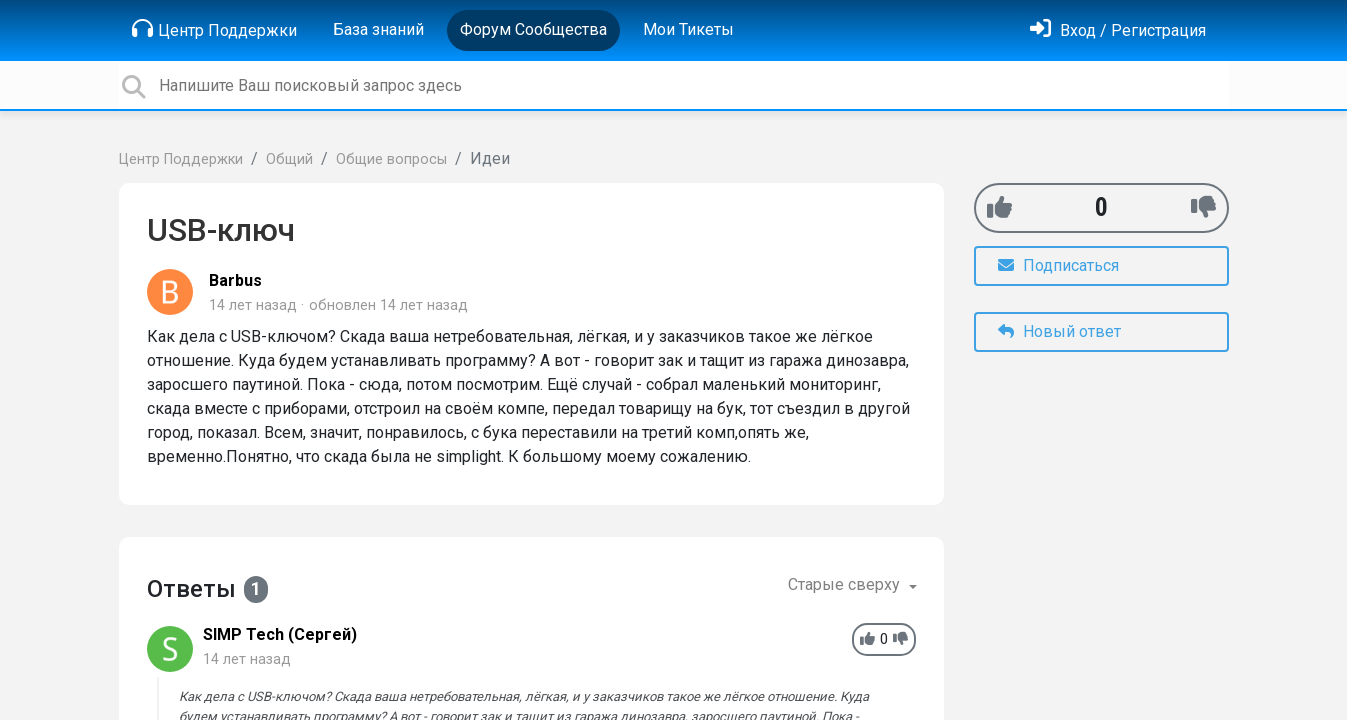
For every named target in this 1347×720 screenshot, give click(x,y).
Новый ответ (1059, 331)
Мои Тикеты (688, 29)
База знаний (378, 29)
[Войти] (1118, 30)
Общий (289, 159)
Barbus (235, 280)
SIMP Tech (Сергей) (280, 634)
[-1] (1203, 207)
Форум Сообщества (533, 29)
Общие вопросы (391, 159)
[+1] (999, 207)
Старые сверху (846, 584)
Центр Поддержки (214, 29)
